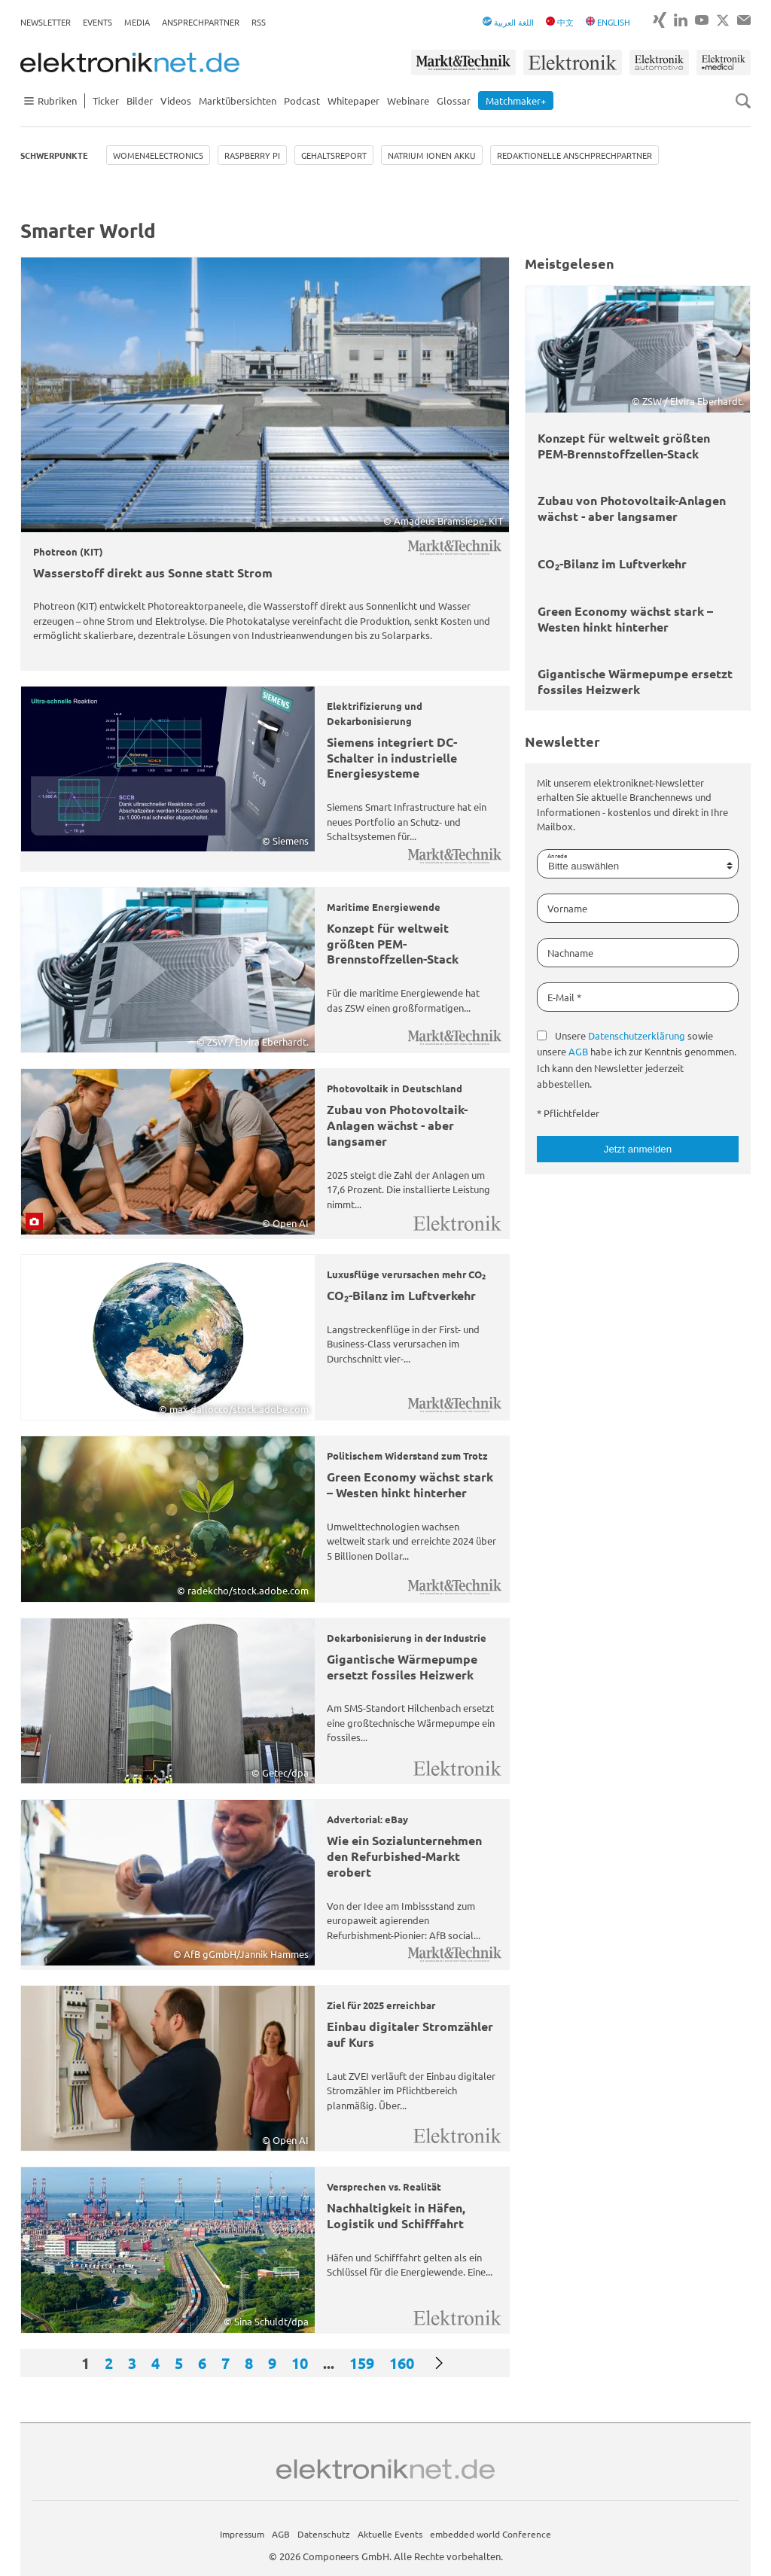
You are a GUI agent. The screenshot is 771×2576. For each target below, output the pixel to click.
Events (97, 22)
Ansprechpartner (200, 22)
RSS (258, 22)
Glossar (454, 100)
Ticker (106, 100)
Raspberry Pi (252, 155)
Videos (175, 100)
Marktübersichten (237, 100)
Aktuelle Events (390, 2534)
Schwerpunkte (54, 155)
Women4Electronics (158, 155)
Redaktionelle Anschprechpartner (574, 155)
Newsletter (45, 22)
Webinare (408, 100)
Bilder (139, 100)
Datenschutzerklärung (636, 1035)
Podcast (302, 100)
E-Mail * (564, 997)
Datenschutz (323, 2534)
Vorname (567, 908)
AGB (578, 1051)
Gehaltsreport (334, 155)
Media (137, 22)
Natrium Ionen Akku (432, 155)
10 (299, 2362)
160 (401, 2362)
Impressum (242, 2534)
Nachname (570, 952)
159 (361, 2362)
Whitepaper (353, 100)
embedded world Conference (490, 2534)
